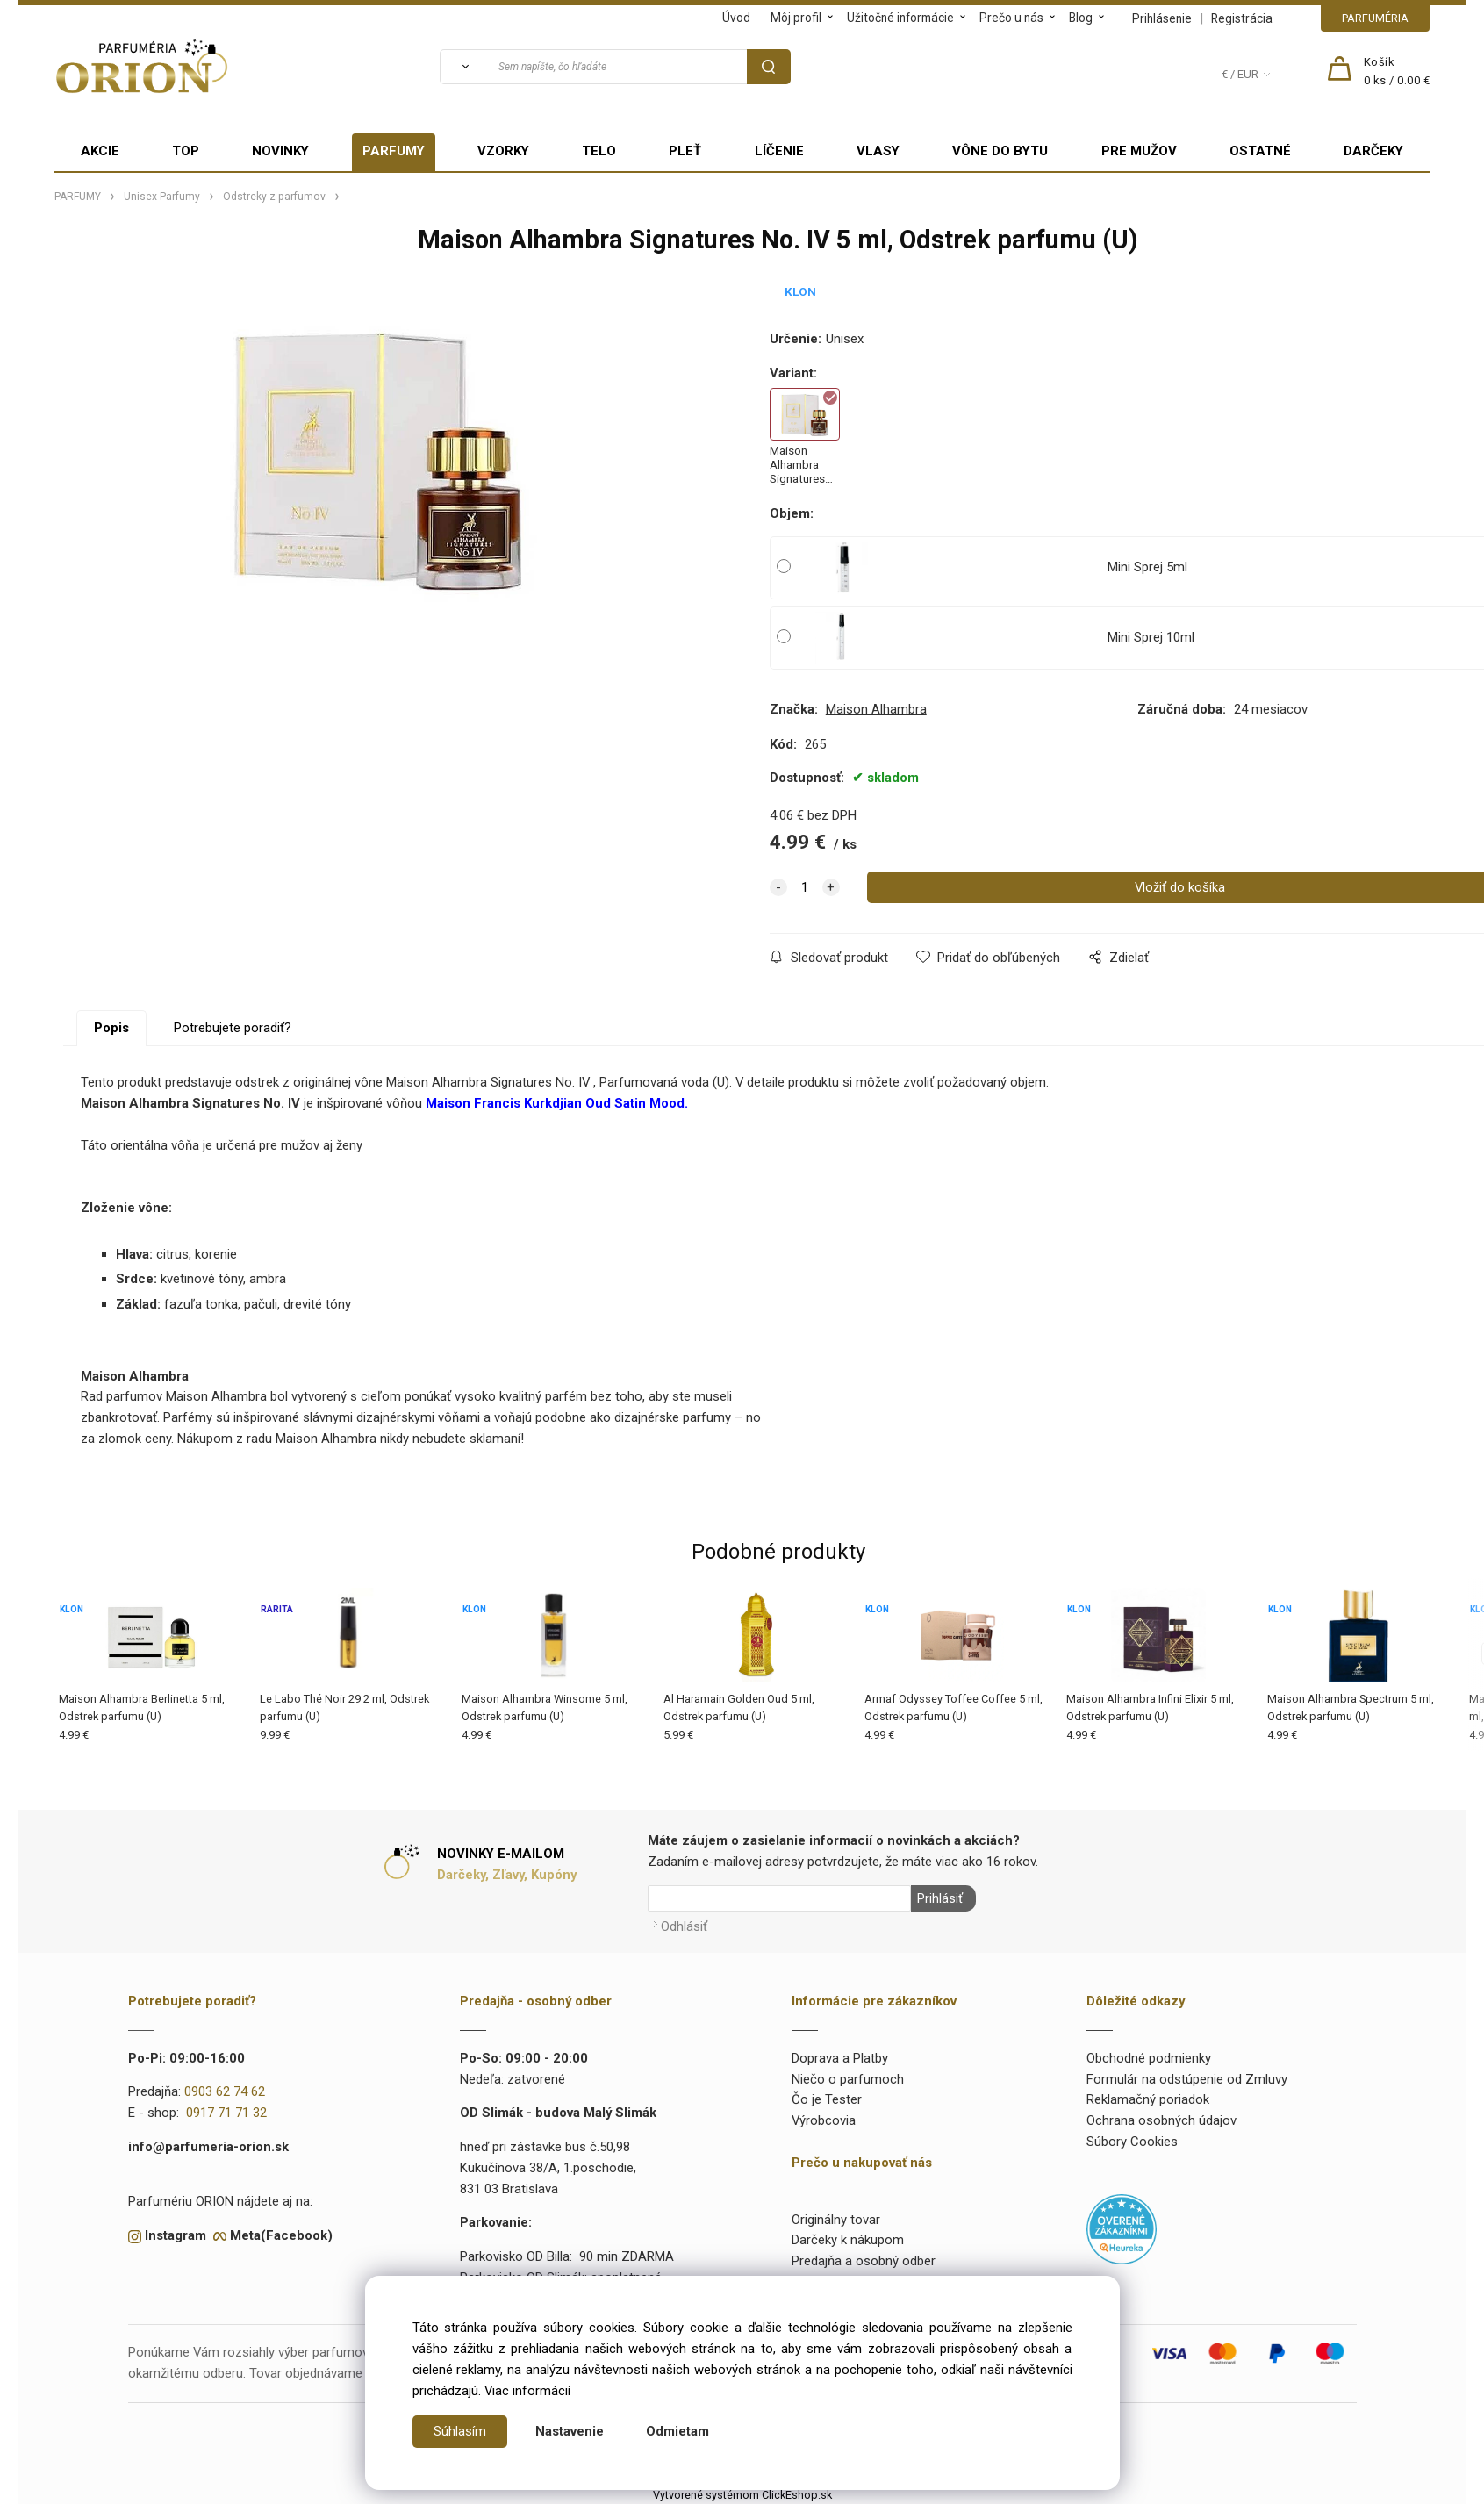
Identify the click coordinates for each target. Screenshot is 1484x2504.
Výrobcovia (824, 2119)
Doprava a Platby (840, 2056)
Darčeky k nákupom (848, 2238)
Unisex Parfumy (162, 196)
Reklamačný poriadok (1147, 2098)
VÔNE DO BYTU (1000, 151)
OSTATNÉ (1260, 151)
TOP (185, 151)
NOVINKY (280, 151)
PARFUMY (393, 151)
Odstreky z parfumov (274, 196)
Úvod (736, 18)
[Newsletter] (779, 1898)
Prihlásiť (938, 1898)
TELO (599, 151)
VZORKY (503, 151)
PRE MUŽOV (1139, 151)
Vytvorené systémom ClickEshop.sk (742, 2493)
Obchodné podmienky (1148, 2056)
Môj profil (796, 18)
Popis (111, 1028)
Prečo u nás (1011, 18)
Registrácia (1242, 18)
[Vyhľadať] (462, 66)
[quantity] (804, 887)
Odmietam (677, 2431)
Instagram (175, 2234)
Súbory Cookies (1132, 2140)
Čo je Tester (827, 2098)
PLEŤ (685, 151)
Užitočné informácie (900, 18)
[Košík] (1397, 72)
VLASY (878, 151)
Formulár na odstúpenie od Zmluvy (1186, 2076)
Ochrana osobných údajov (1161, 2119)
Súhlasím (460, 2431)
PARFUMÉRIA (1375, 18)
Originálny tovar (836, 2217)
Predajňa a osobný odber (864, 2259)
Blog (1081, 18)
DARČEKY (1373, 151)
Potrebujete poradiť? (232, 1028)
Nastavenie (569, 2431)
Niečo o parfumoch (848, 2076)
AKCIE (100, 151)
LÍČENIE (779, 151)
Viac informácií (527, 2391)
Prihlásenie (1162, 18)
